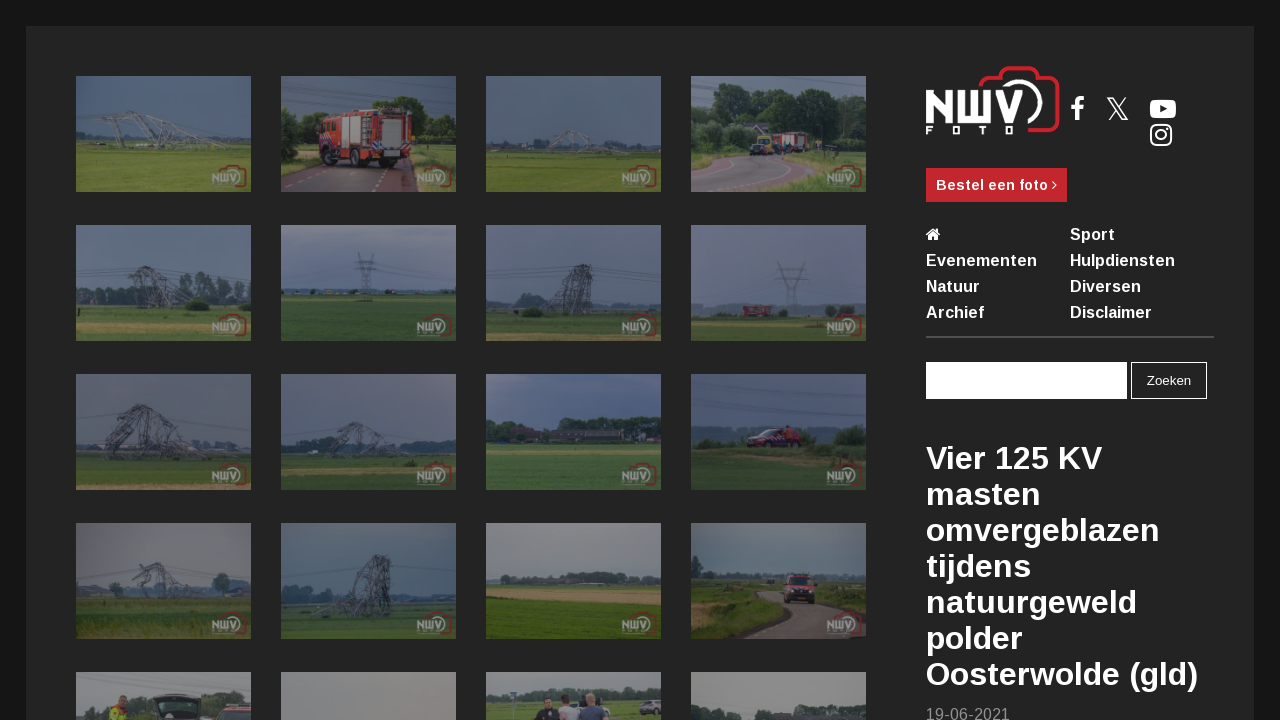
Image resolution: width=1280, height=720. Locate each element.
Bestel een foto (996, 185)
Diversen (1105, 286)
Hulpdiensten (1122, 260)
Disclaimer (1111, 312)
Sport (1092, 234)
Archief (955, 312)
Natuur (953, 286)
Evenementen (981, 260)
